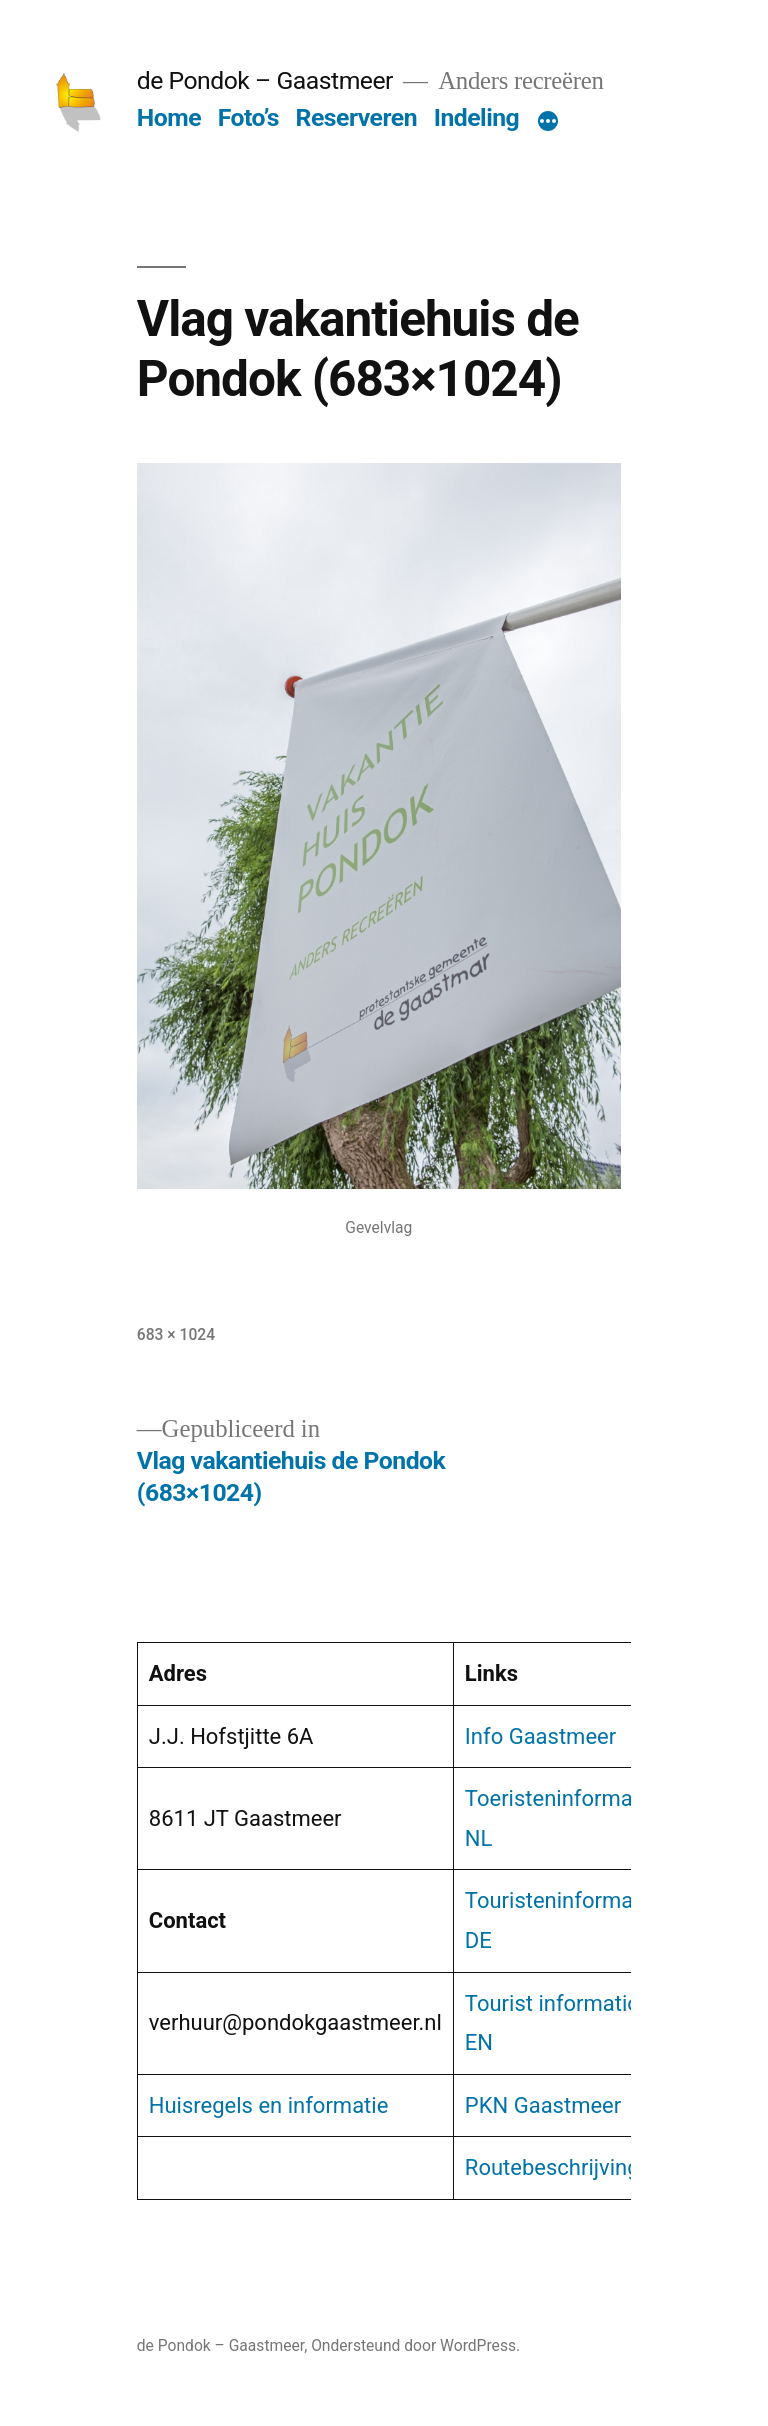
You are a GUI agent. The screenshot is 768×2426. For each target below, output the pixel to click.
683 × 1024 (176, 1334)
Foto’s (248, 117)
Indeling (477, 117)
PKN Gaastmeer (543, 2105)
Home (169, 117)
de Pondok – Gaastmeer (265, 80)
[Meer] (548, 122)
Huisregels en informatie (269, 2105)
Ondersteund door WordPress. (415, 2345)
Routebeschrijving (552, 2167)
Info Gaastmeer (540, 1736)
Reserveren (356, 117)
